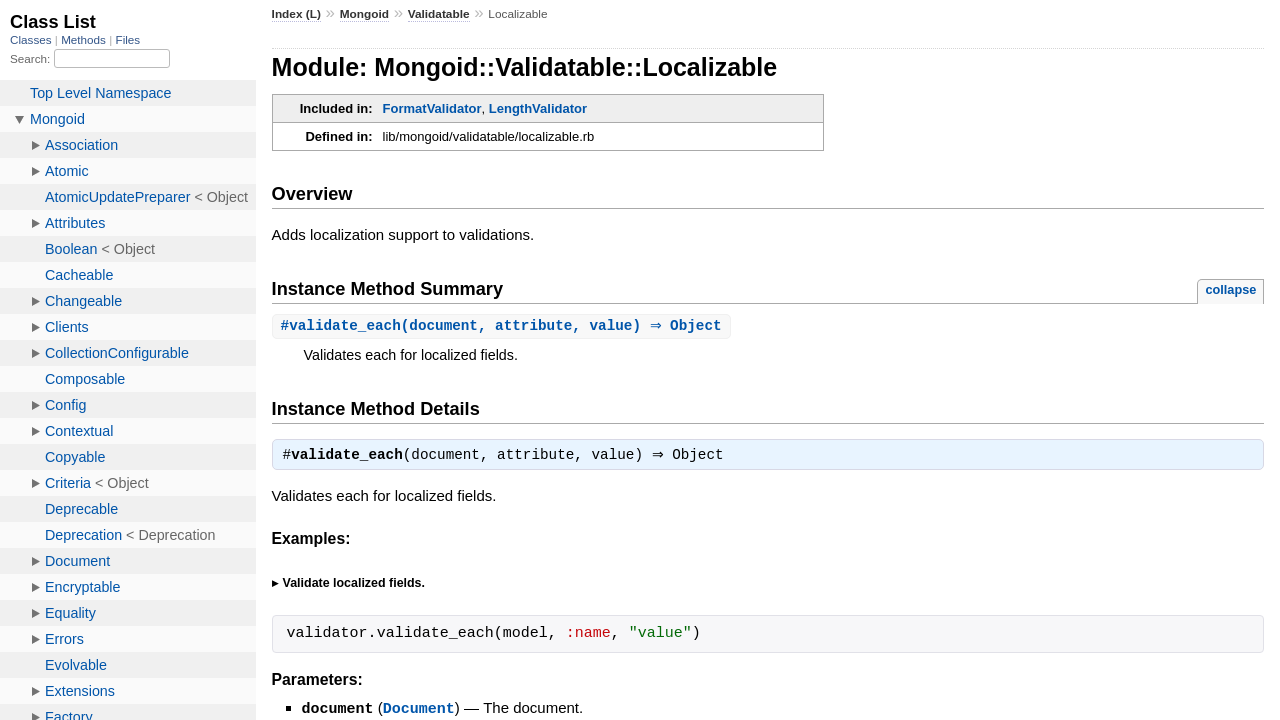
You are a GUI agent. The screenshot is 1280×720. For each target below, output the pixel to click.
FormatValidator (432, 108)
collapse (1230, 289)
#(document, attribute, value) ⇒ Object (504, 326)
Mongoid (364, 14)
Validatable (439, 14)
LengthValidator (538, 108)
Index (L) (296, 14)
